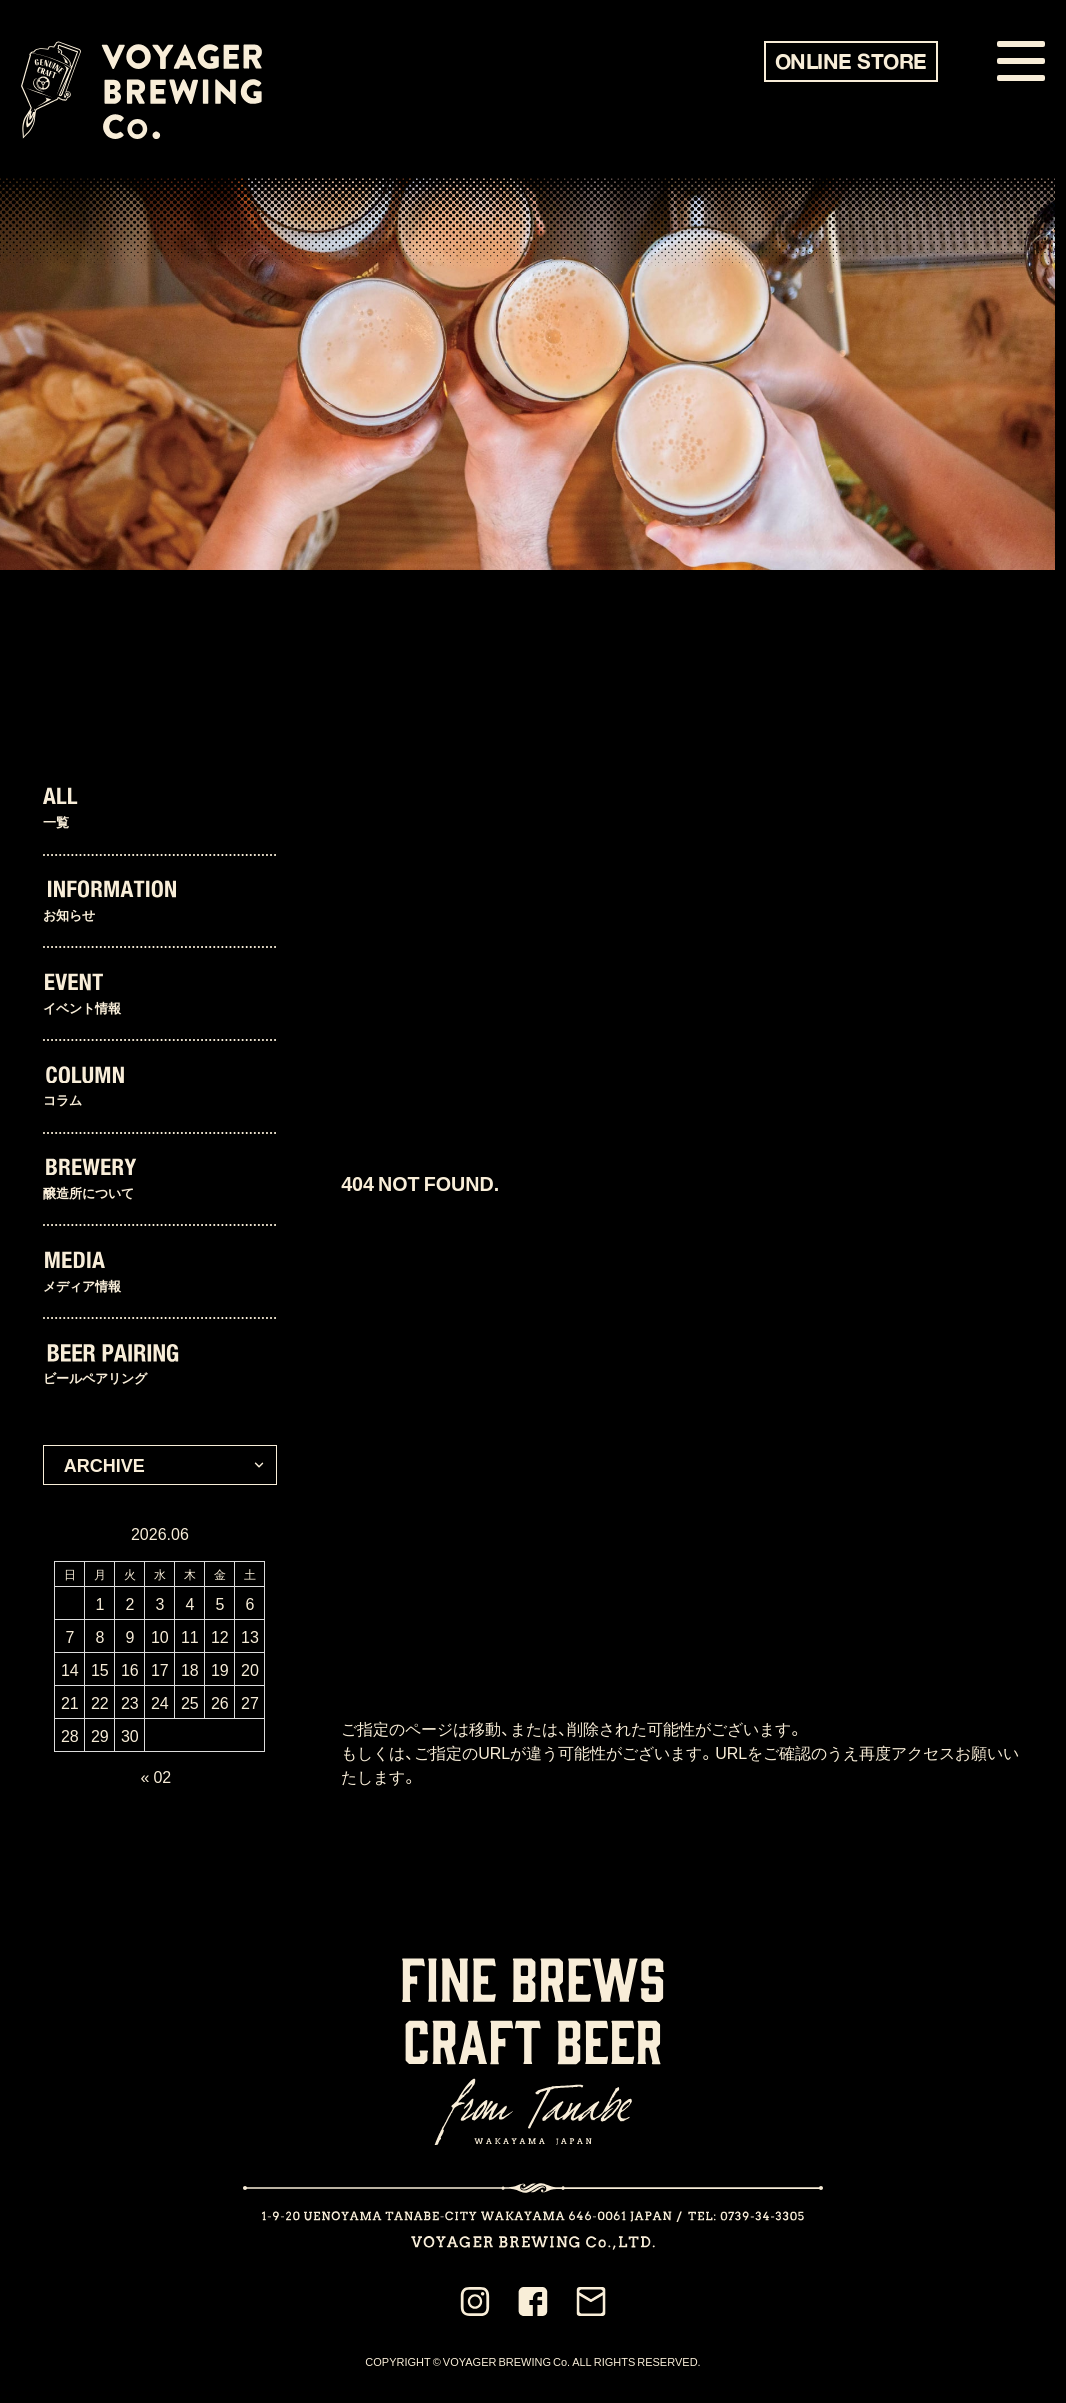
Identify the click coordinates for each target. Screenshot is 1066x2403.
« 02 (156, 1776)
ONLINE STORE (851, 61)
